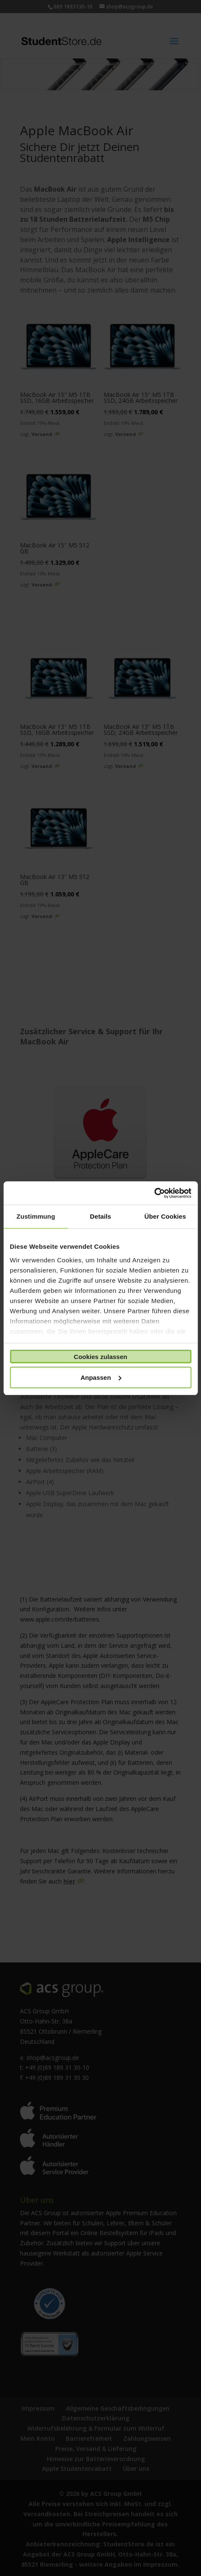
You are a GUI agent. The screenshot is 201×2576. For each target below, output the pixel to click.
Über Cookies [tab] (165, 1216)
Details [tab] (100, 1216)
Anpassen (100, 1377)
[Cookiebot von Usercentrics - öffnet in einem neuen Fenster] (154, 1193)
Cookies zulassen (100, 1356)
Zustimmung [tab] (36, 1216)
